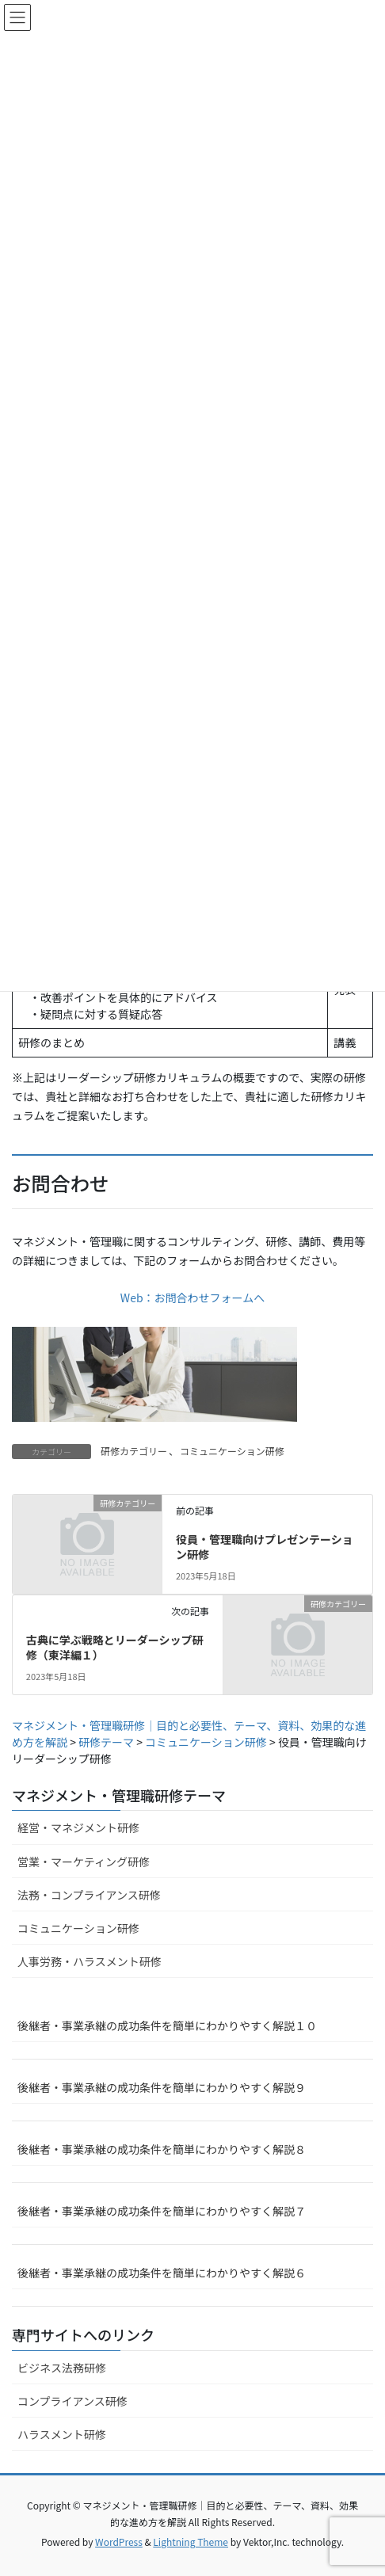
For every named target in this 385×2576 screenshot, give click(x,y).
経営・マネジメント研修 (78, 1827)
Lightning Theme (190, 2541)
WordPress (119, 2541)
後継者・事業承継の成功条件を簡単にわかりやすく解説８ (161, 2149)
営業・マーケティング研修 (83, 1861)
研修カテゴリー (134, 1451)
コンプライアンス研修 (72, 2401)
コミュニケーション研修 (232, 1451)
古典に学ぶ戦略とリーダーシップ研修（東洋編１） (115, 1647)
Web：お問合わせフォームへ (192, 1297)
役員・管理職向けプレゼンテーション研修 (264, 1547)
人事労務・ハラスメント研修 (89, 1961)
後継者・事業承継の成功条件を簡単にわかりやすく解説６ (161, 2273)
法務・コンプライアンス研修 (89, 1895)
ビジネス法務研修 (61, 2368)
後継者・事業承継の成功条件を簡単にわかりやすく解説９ (161, 2087)
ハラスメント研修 (61, 2434)
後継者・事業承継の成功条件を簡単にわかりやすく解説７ (161, 2211)
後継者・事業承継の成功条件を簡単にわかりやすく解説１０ (167, 2025)
